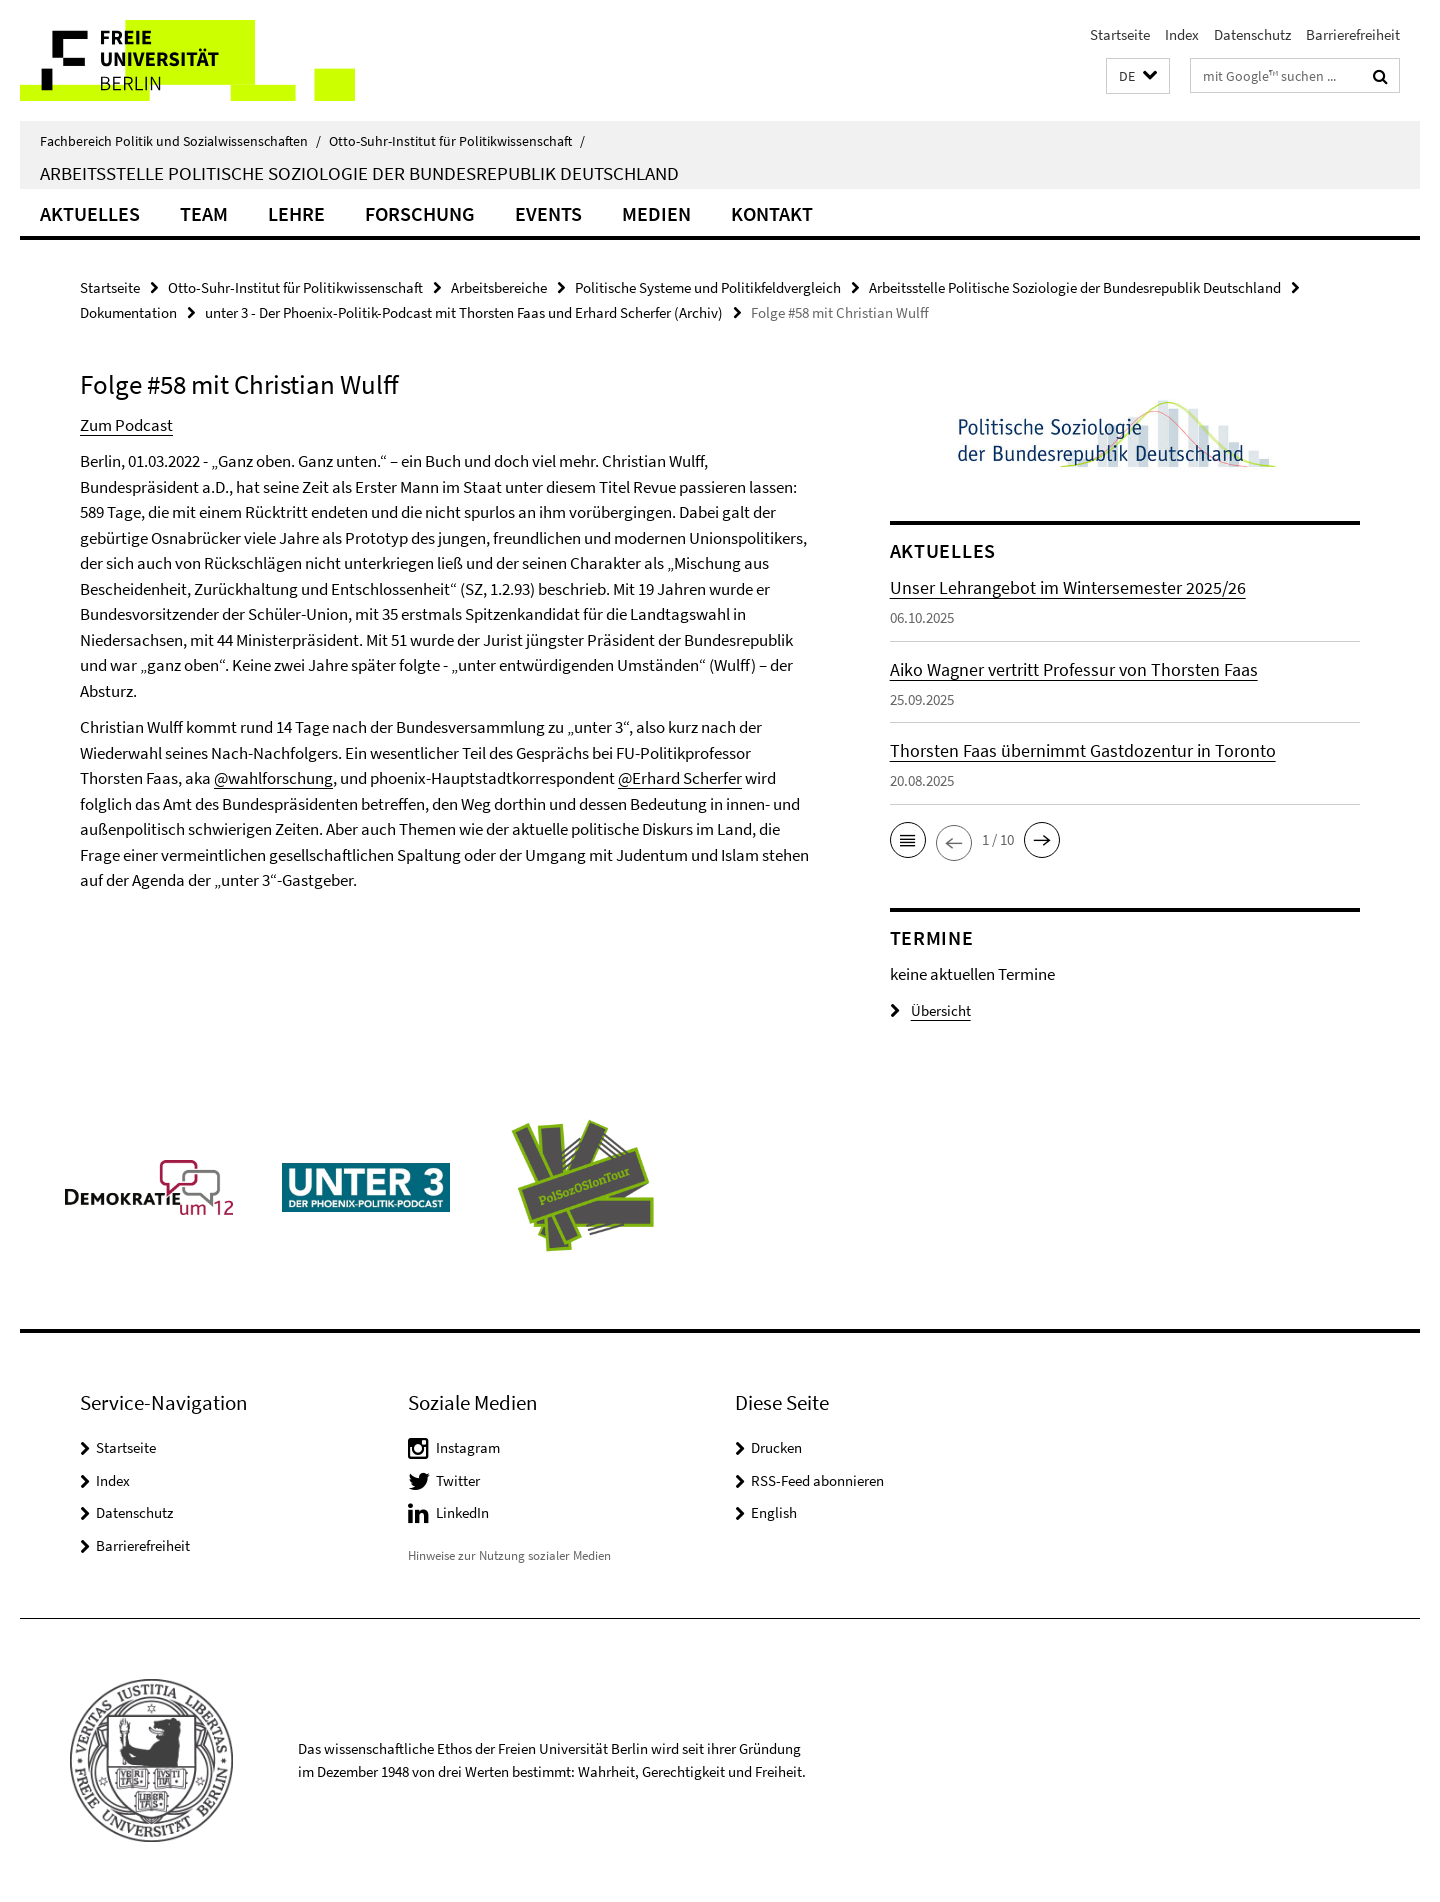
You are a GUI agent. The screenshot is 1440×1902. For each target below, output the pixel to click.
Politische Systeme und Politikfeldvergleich (708, 287)
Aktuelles (90, 213)
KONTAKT (772, 213)
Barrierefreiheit (1353, 34)
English (774, 1512)
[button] (1138, 76)
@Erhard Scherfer (680, 778)
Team (204, 213)
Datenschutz (1252, 34)
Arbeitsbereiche (499, 287)
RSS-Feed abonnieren (817, 1480)
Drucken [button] (776, 1447)
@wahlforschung (273, 778)
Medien (656, 213)
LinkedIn (462, 1512)
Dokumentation (128, 312)
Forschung (420, 213)
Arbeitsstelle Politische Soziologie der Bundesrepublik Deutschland (359, 173)
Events (548, 213)
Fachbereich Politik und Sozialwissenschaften (180, 141)
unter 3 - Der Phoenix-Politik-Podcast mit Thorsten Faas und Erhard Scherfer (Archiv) (464, 312)
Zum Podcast (126, 425)
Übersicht (930, 1010)
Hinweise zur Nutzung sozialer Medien (509, 1555)
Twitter (458, 1480)
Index (1182, 34)
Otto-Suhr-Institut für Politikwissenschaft (457, 141)
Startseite (1120, 34)
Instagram (468, 1447)
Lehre (296, 213)
